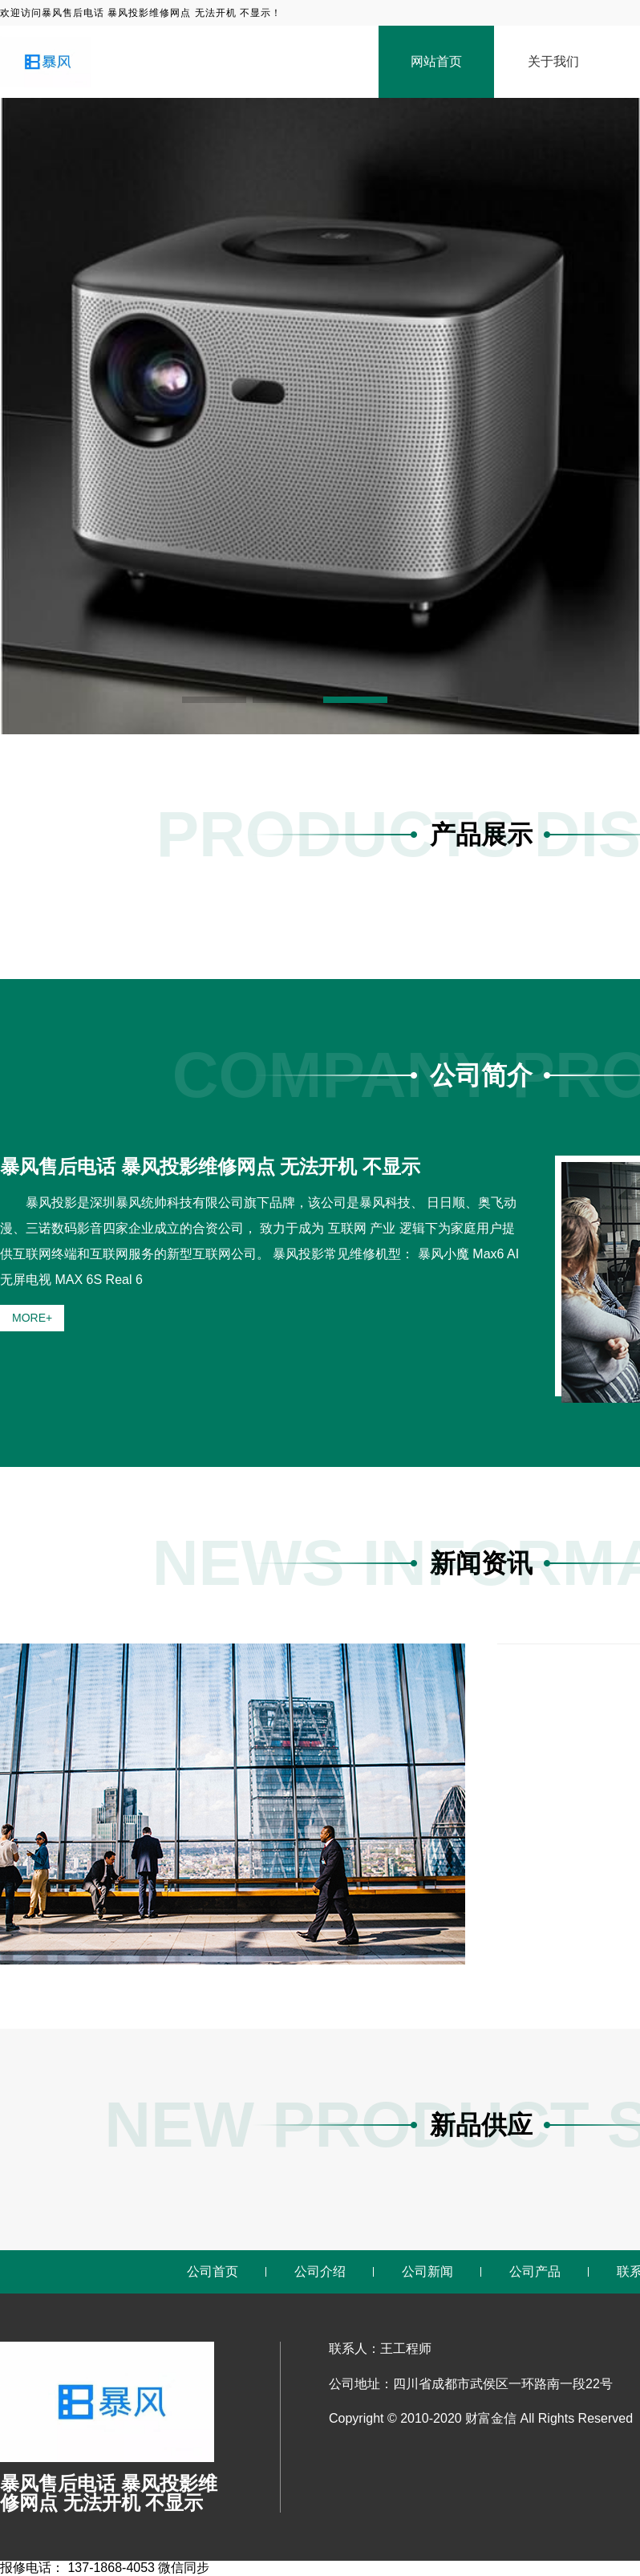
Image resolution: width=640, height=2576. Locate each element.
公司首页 (212, 2271)
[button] (214, 700)
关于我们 (553, 61)
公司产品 (535, 2271)
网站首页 (436, 61)
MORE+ (32, 1317)
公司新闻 (427, 2271)
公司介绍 (320, 2271)
